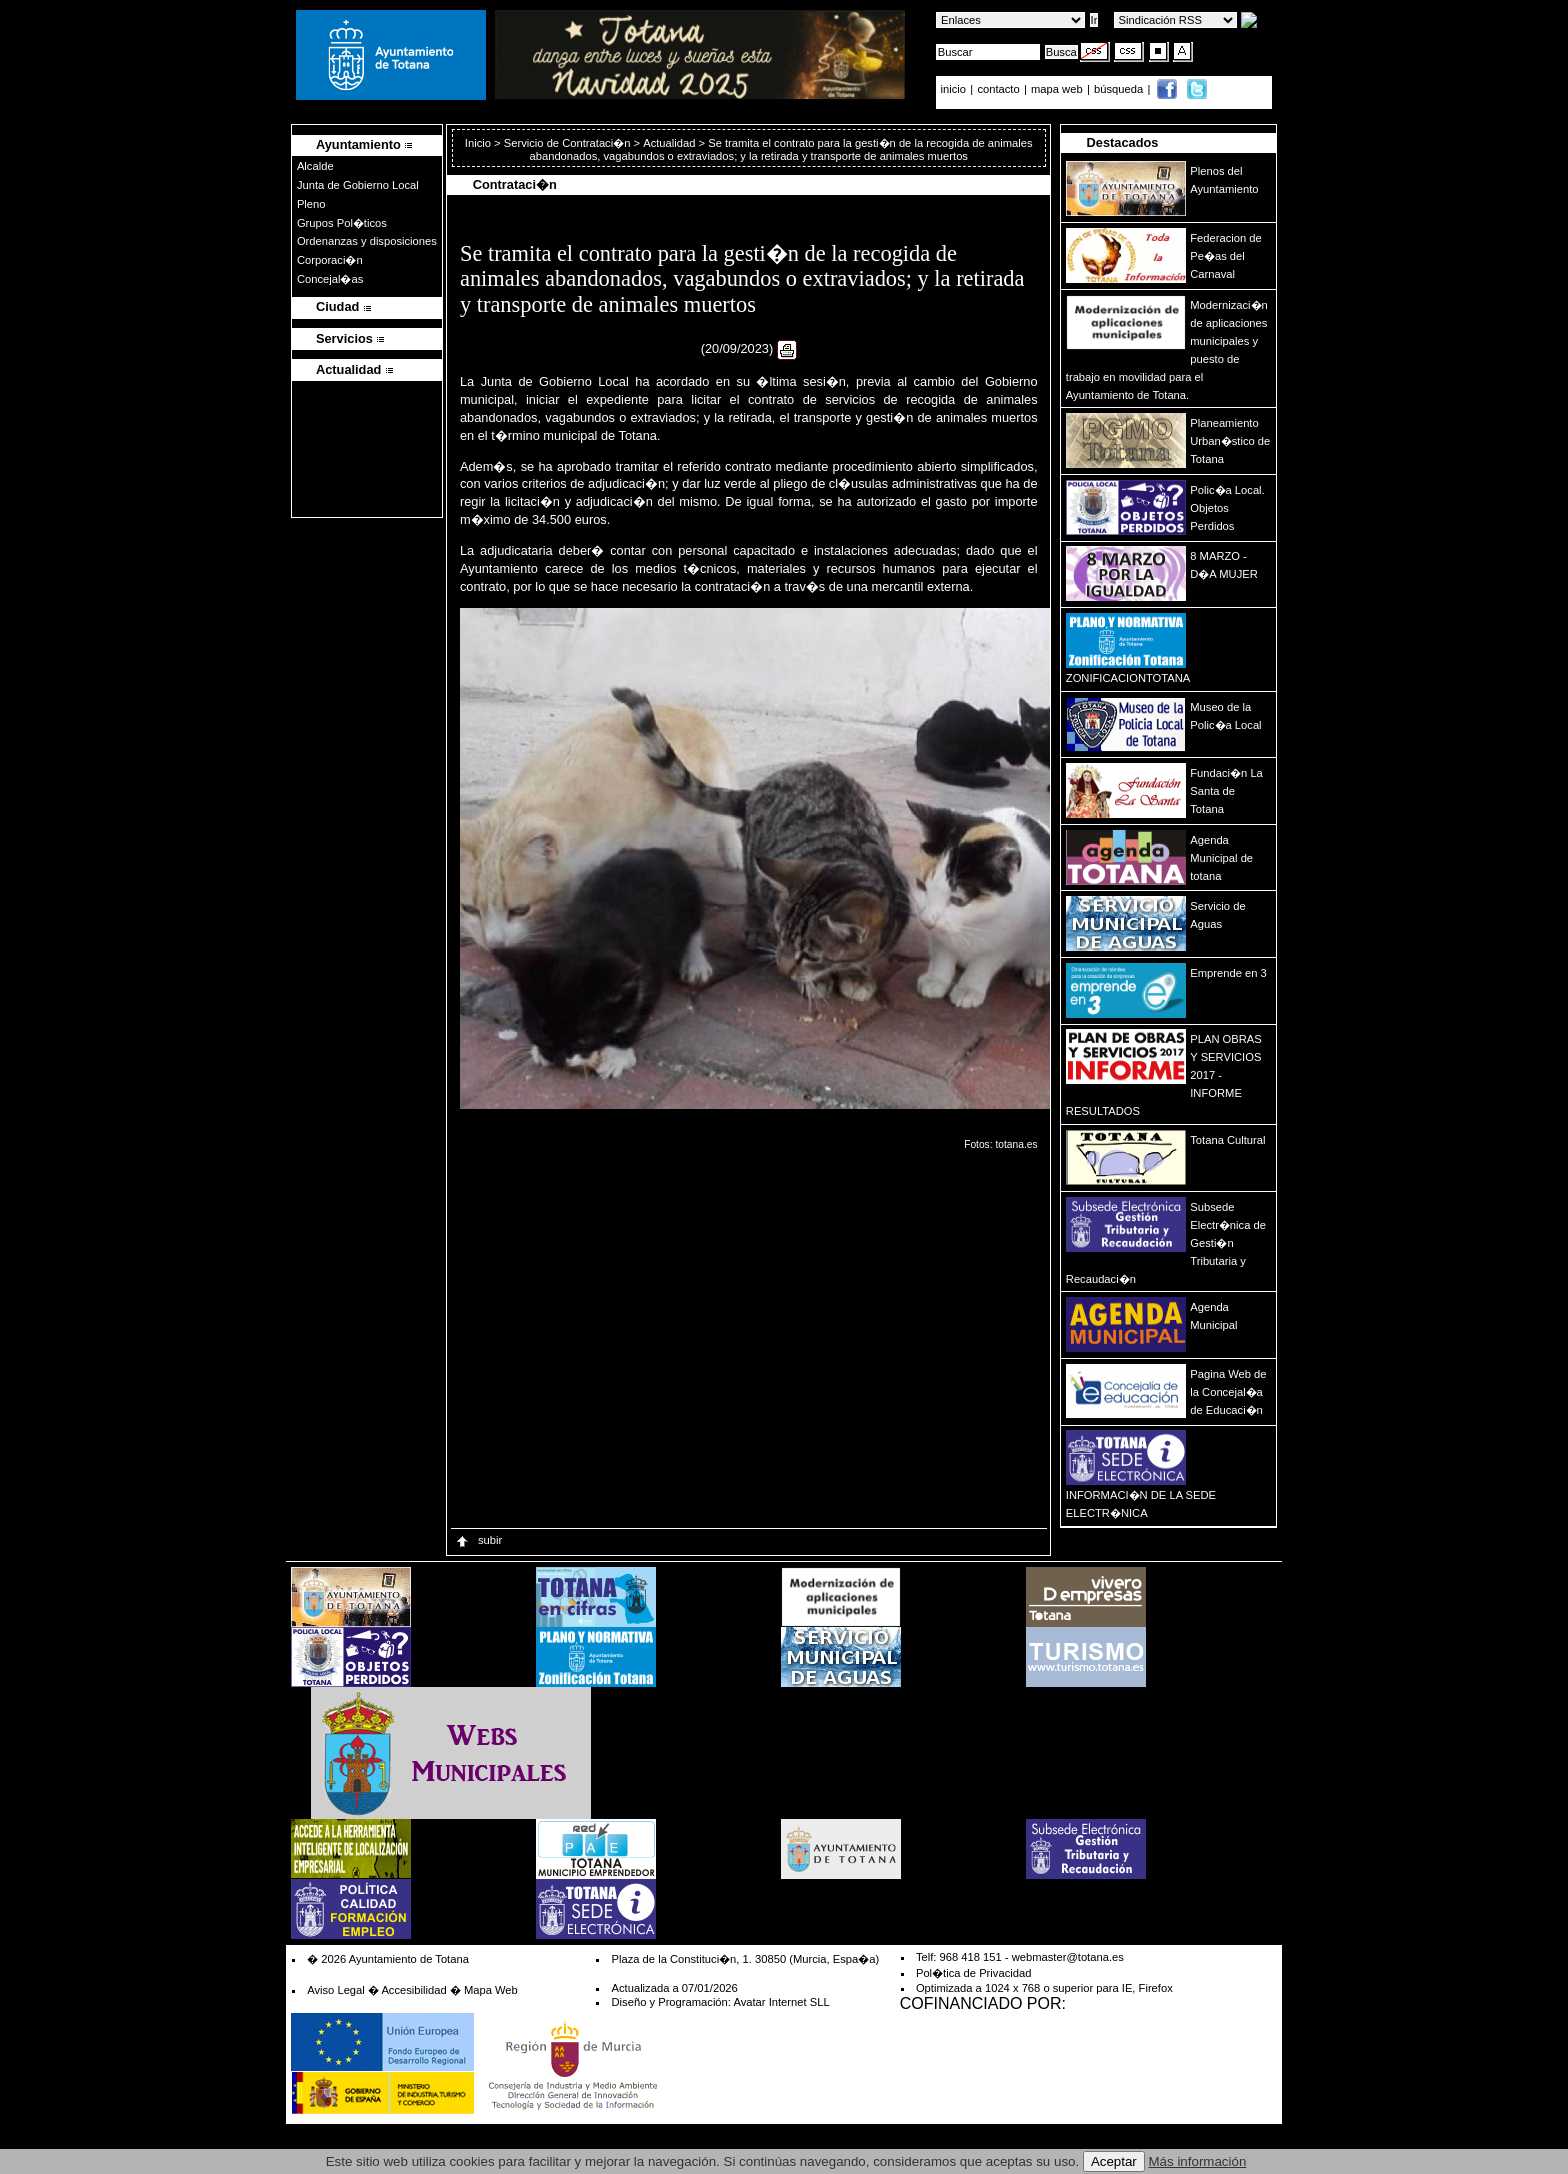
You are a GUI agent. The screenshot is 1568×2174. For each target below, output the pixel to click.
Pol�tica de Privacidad (973, 1973)
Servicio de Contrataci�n (567, 143)
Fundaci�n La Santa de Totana (1226, 791)
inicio (955, 89)
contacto (998, 89)
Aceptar (1114, 2161)
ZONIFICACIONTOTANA (1128, 678)
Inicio (479, 143)
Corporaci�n (330, 260)
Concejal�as (330, 279)
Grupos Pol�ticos (342, 223)
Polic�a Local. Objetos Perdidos (1227, 508)
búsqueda (1120, 89)
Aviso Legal (336, 1990)
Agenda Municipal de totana (1221, 858)
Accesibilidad (413, 1990)
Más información (1198, 2161)
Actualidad (669, 143)
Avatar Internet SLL (781, 2002)
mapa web (1058, 89)
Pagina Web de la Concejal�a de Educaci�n (1228, 1392)
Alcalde (315, 166)
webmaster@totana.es (1068, 1957)
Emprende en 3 (1228, 973)
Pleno (311, 204)
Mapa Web (491, 1990)
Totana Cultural (1227, 1140)
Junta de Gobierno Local (358, 185)
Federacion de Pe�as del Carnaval (1226, 256)
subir (478, 1540)
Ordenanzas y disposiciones (367, 241)
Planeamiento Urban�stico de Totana (1230, 441)
